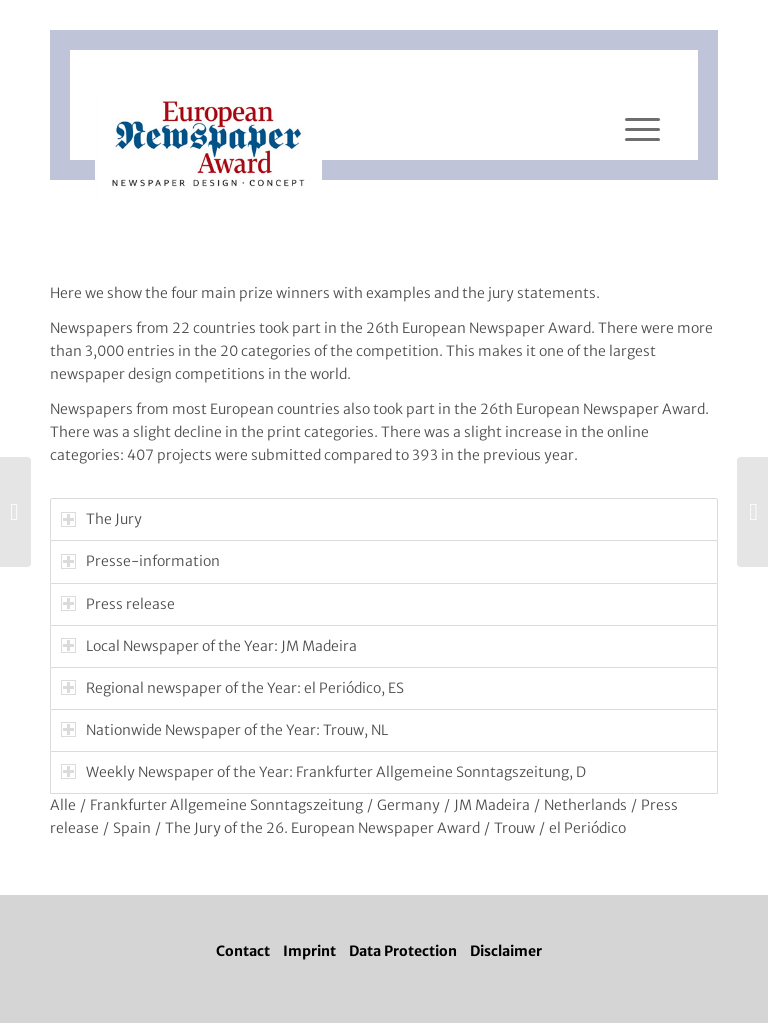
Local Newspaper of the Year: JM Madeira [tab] (209, 646)
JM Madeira (492, 805)
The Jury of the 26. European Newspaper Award (322, 828)
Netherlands (585, 805)
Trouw (514, 828)
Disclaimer (506, 951)
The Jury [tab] (101, 519)
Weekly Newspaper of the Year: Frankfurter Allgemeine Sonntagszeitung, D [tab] (323, 772)
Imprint (309, 951)
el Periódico (587, 828)
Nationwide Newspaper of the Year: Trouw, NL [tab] (224, 730)
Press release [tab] (118, 604)
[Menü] (642, 130)
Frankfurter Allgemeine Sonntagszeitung (226, 805)
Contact (243, 951)
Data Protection (403, 951)
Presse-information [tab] (140, 561)
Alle (63, 805)
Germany (408, 805)
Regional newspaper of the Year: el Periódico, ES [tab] (232, 688)
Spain (132, 828)
